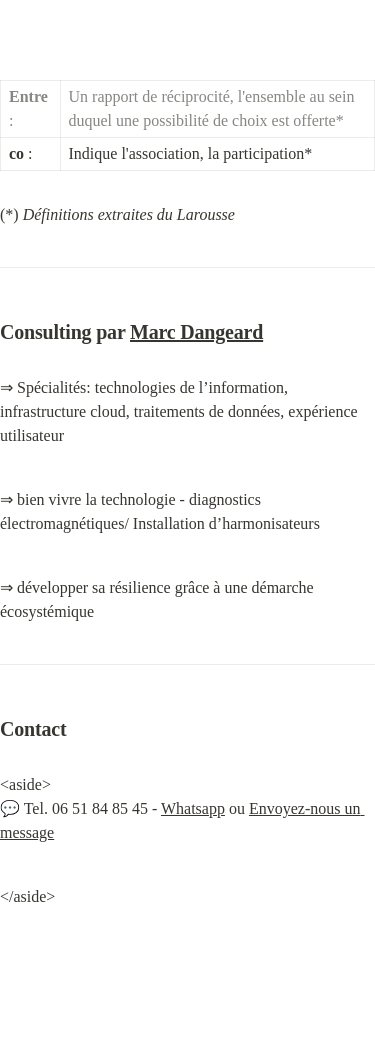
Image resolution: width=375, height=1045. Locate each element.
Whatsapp (193, 808)
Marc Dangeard (196, 332)
